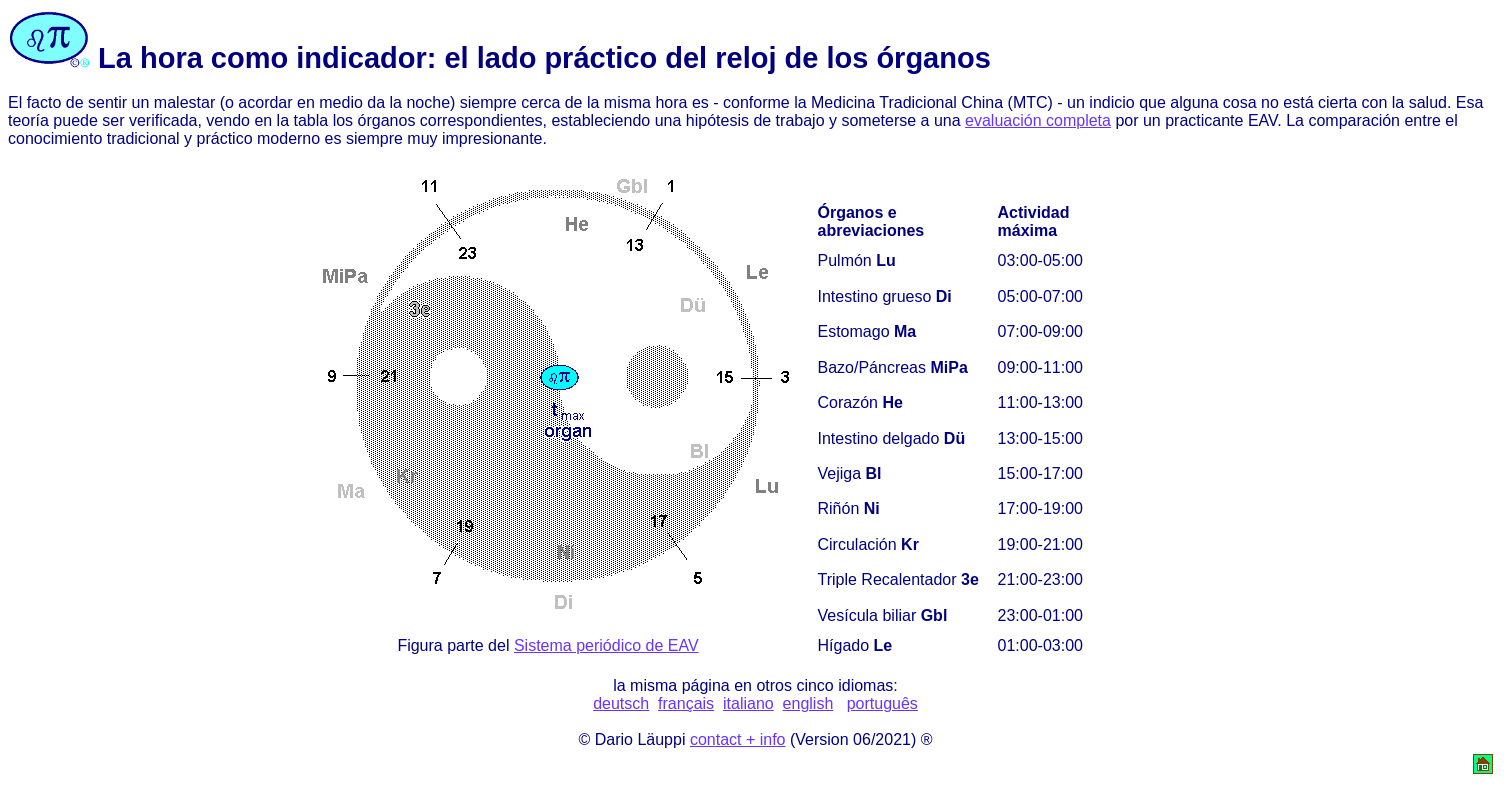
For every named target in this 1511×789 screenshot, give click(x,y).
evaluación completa (1038, 120)
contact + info (738, 739)
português (882, 703)
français (686, 703)
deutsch (621, 703)
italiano (748, 703)
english (808, 703)
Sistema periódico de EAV (606, 645)
